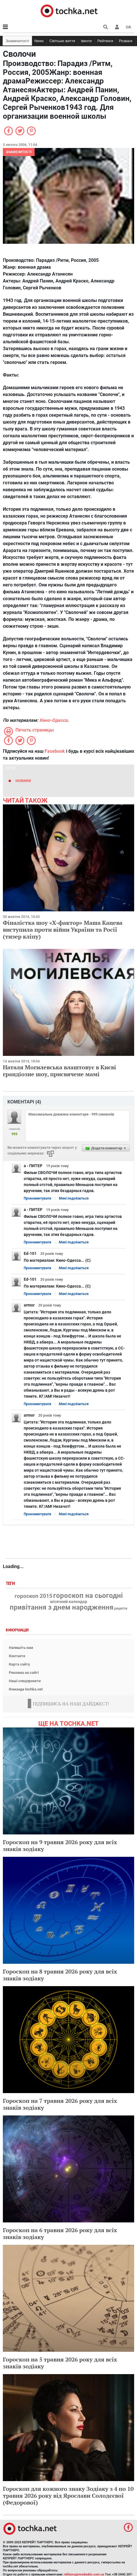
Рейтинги (105, 41)
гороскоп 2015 (33, 1596)
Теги (11, 1584)
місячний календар (68, 1602)
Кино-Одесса (53, 720)
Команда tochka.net (26, 1689)
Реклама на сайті (24, 1672)
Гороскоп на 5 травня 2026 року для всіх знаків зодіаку (60, 2362)
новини (23, 780)
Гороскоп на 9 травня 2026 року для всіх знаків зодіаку (60, 1845)
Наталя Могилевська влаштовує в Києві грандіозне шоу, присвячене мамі (59, 1070)
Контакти (17, 1656)
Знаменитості (17, 41)
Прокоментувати (37, 1198)
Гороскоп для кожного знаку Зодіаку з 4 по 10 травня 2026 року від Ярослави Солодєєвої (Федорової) (68, 2495)
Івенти (86, 41)
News (39, 41)
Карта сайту (19, 1664)
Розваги (125, 41)
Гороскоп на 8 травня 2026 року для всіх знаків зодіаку (60, 1974)
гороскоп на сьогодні (88, 1595)
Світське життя (62, 41)
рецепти (120, 1608)
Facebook (55, 751)
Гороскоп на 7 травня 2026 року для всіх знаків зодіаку (60, 2104)
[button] (117, 27)
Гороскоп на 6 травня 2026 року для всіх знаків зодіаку (60, 2233)
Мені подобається (74, 1198)
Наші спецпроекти (25, 1681)
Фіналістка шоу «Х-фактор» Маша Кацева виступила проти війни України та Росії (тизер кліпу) (62, 929)
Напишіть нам (21, 1647)
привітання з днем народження (61, 1607)
